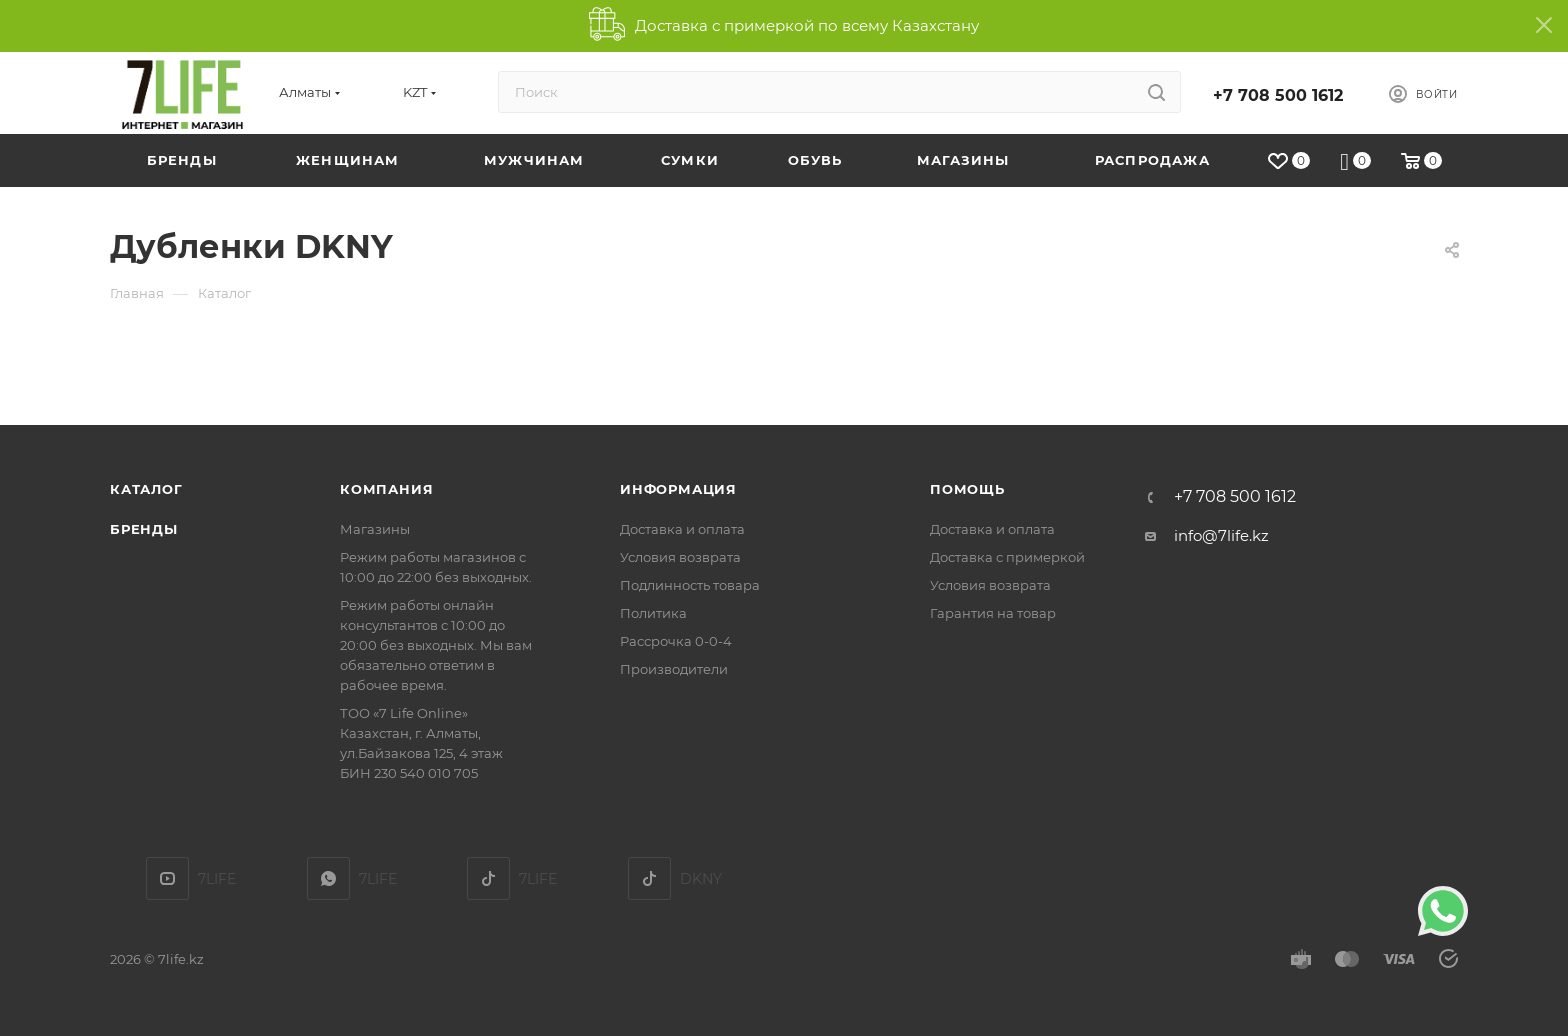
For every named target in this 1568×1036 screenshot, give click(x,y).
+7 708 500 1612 (1278, 95)
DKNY (649, 878)
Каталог (146, 489)
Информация (678, 489)
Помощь (967, 489)
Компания (386, 489)
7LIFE (328, 878)
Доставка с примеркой (1007, 557)
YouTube (167, 878)
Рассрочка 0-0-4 (676, 641)
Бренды (144, 529)
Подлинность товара (690, 585)
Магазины (375, 529)
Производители (674, 669)
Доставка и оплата (682, 529)
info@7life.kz (1221, 535)
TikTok (488, 878)
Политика (653, 613)
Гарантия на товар (993, 613)
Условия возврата (680, 557)
